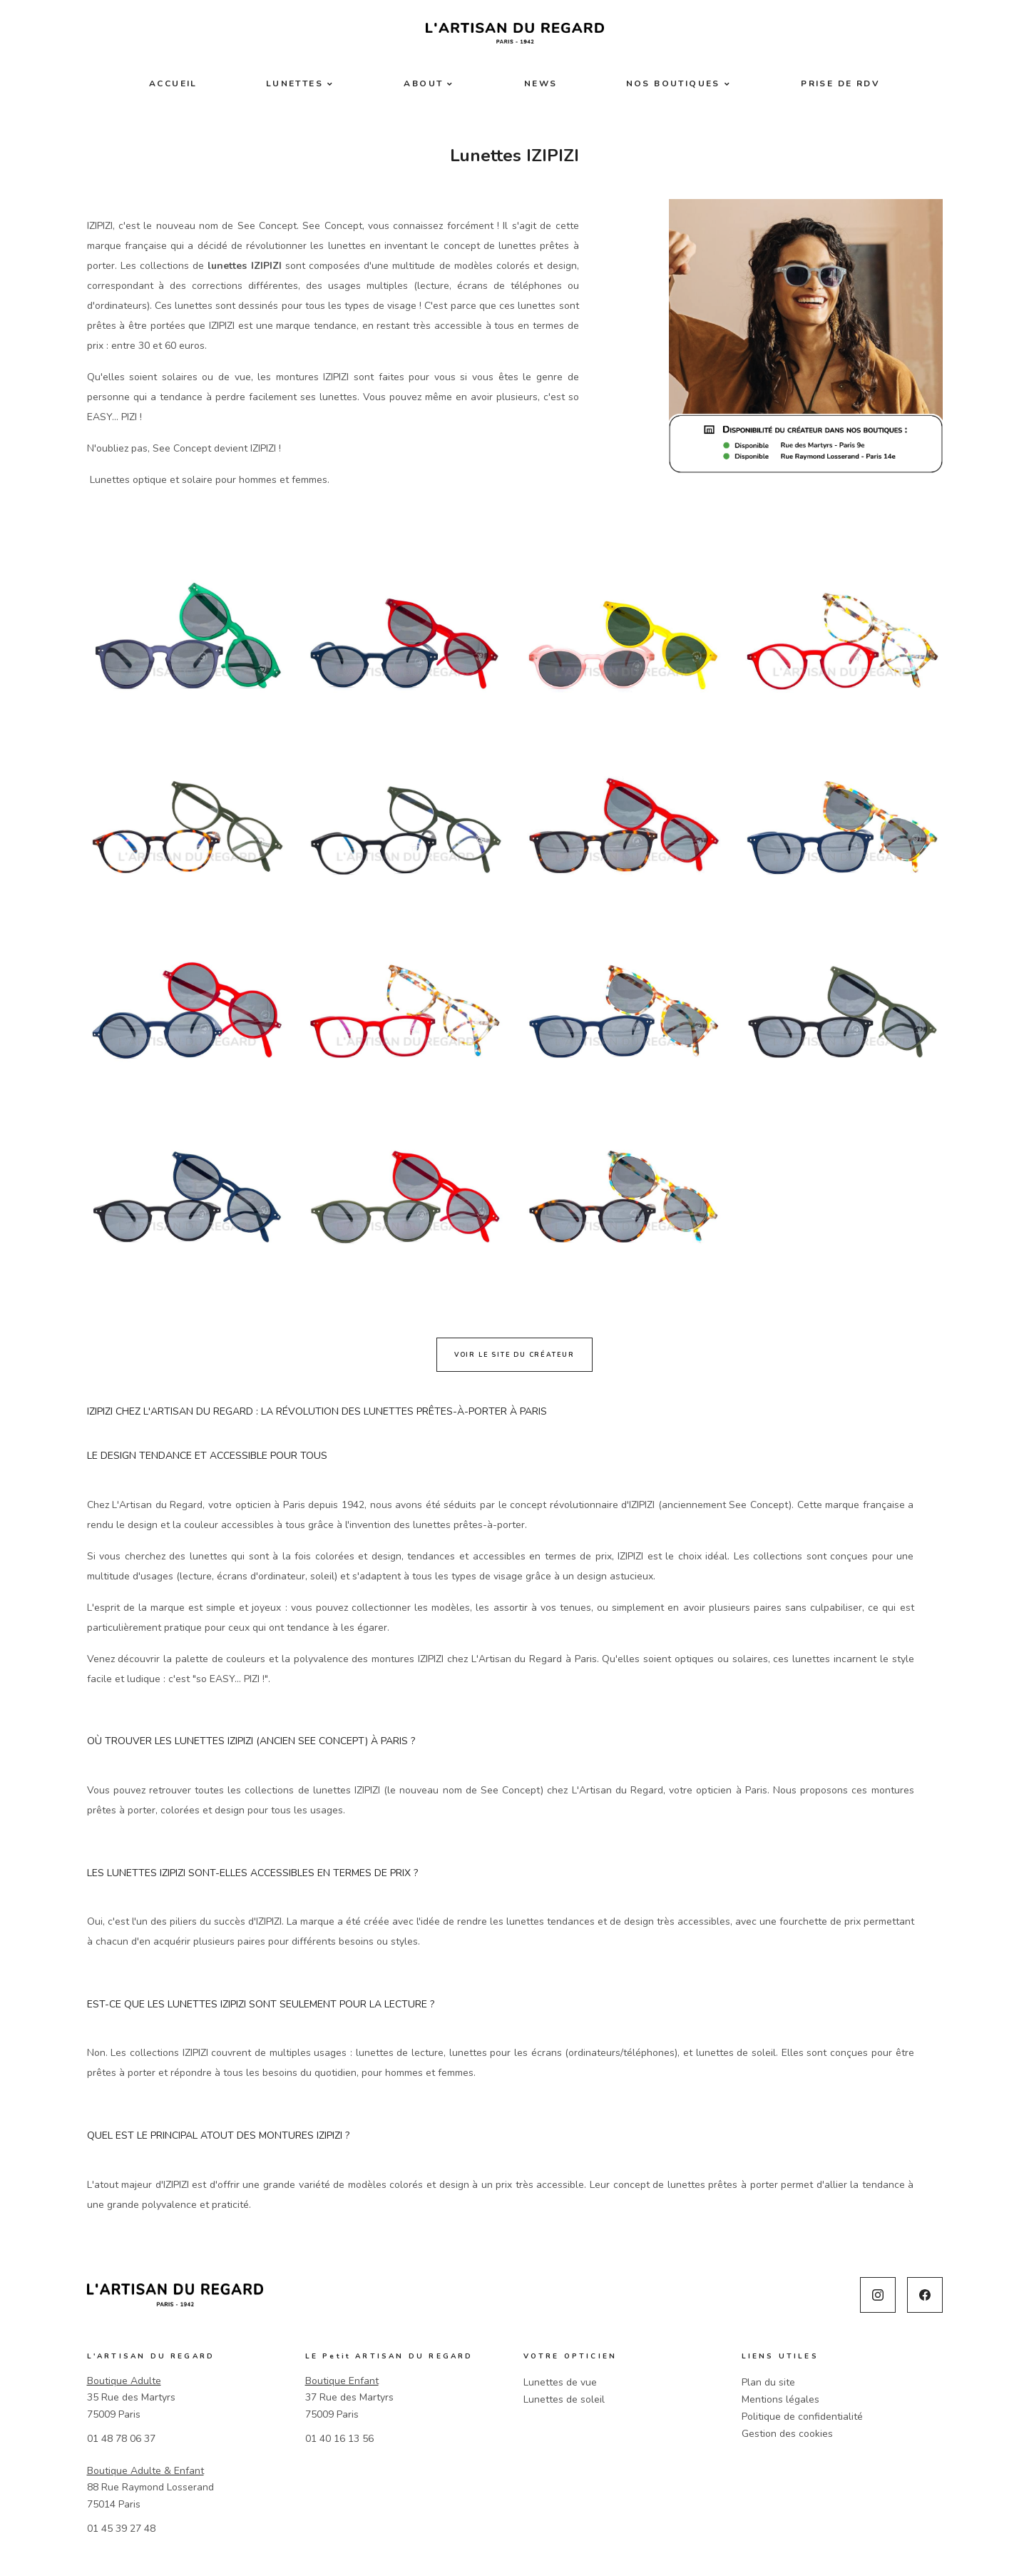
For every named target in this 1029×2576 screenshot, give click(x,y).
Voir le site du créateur (514, 1354)
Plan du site (768, 2382)
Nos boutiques (673, 83)
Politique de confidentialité (802, 2416)
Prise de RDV (840, 83)
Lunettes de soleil (564, 2399)
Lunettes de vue (560, 2382)
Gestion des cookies (787, 2433)
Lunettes (294, 83)
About (423, 83)
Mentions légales (780, 2399)
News (541, 83)
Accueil (173, 83)
